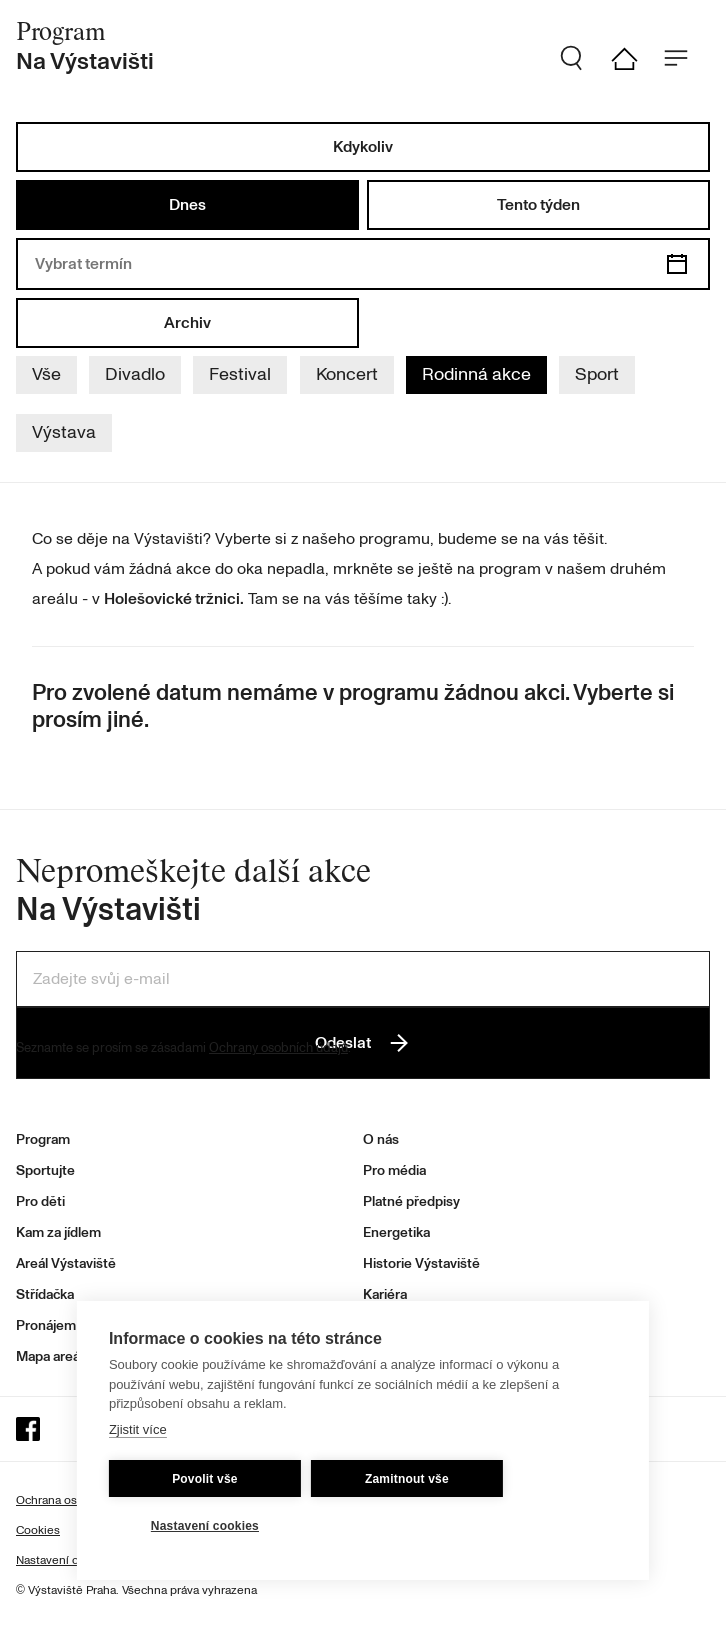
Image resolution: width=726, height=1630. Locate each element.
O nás (381, 1139)
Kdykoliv (363, 147)
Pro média (394, 1170)
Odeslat (363, 1043)
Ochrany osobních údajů (278, 1048)
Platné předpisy (411, 1201)
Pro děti (40, 1201)
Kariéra (385, 1294)
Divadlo (135, 374)
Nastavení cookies (205, 1526)
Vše (46, 374)
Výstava (64, 432)
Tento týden (538, 205)
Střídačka (45, 1294)
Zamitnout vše (407, 1479)
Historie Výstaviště (421, 1263)
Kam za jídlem (58, 1232)
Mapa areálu (53, 1356)
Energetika (396, 1232)
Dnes (187, 205)
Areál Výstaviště (66, 1263)
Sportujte (45, 1170)
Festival (240, 374)
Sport (597, 374)
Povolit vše (205, 1479)
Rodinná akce (476, 374)
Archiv (187, 323)
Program (43, 1139)
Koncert (347, 374)
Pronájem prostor (70, 1325)
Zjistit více (138, 1429)
